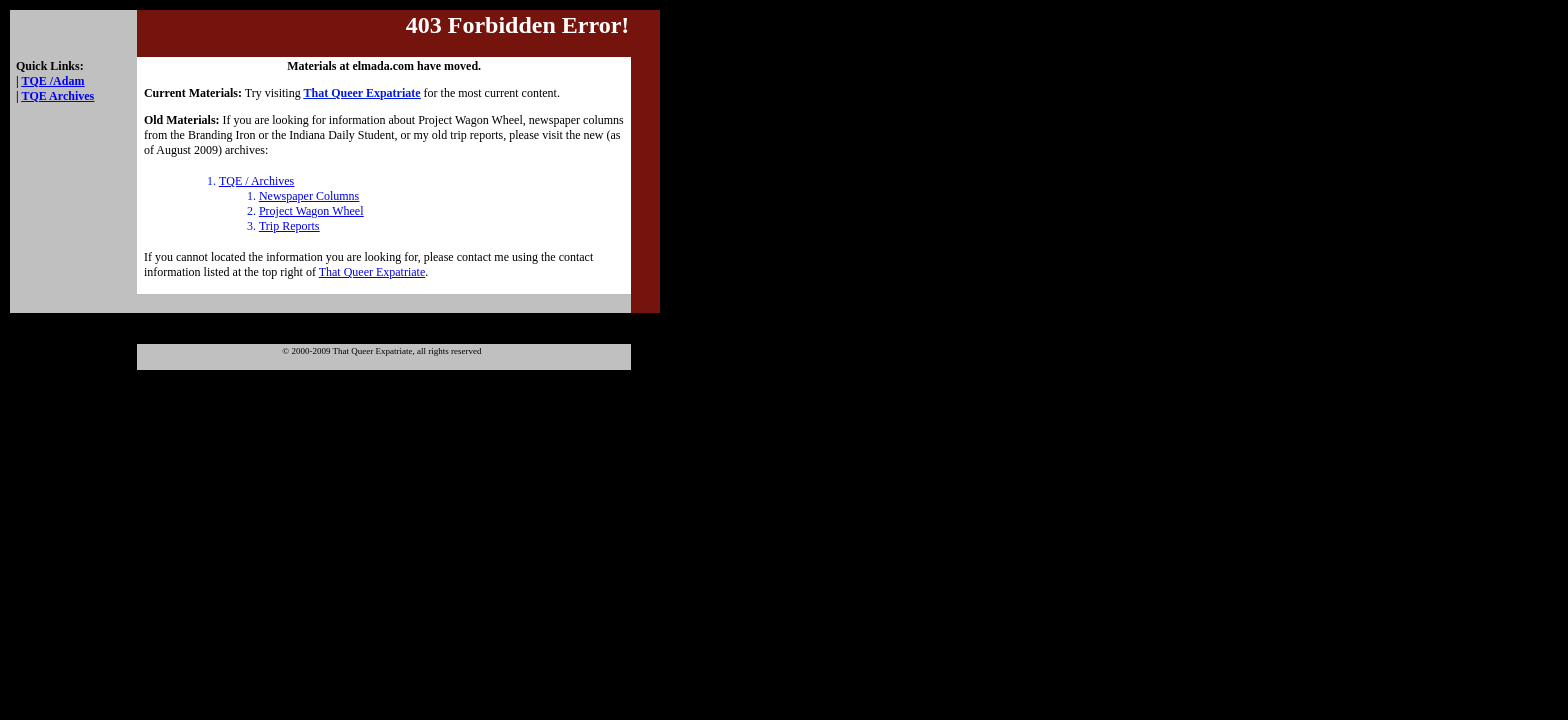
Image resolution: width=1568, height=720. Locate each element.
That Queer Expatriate (372, 272)
